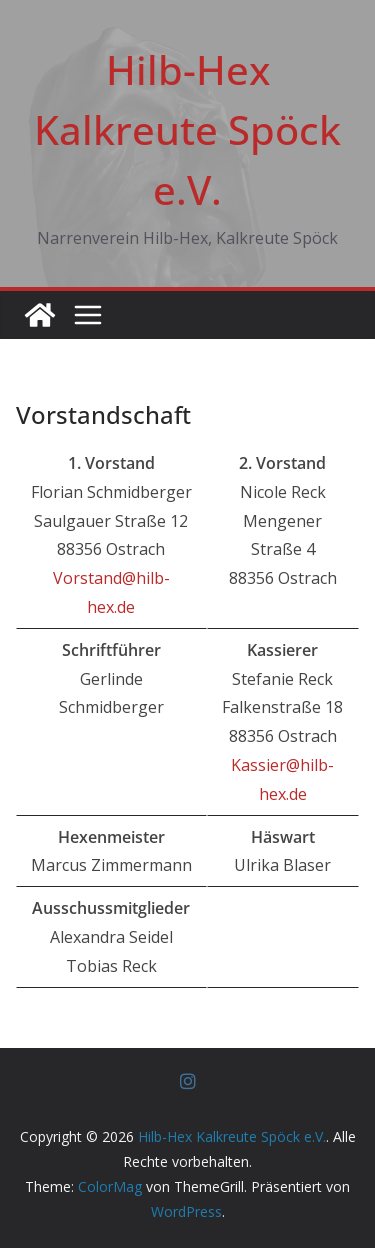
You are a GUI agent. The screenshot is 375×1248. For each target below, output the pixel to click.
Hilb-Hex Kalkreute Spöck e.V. (187, 129)
